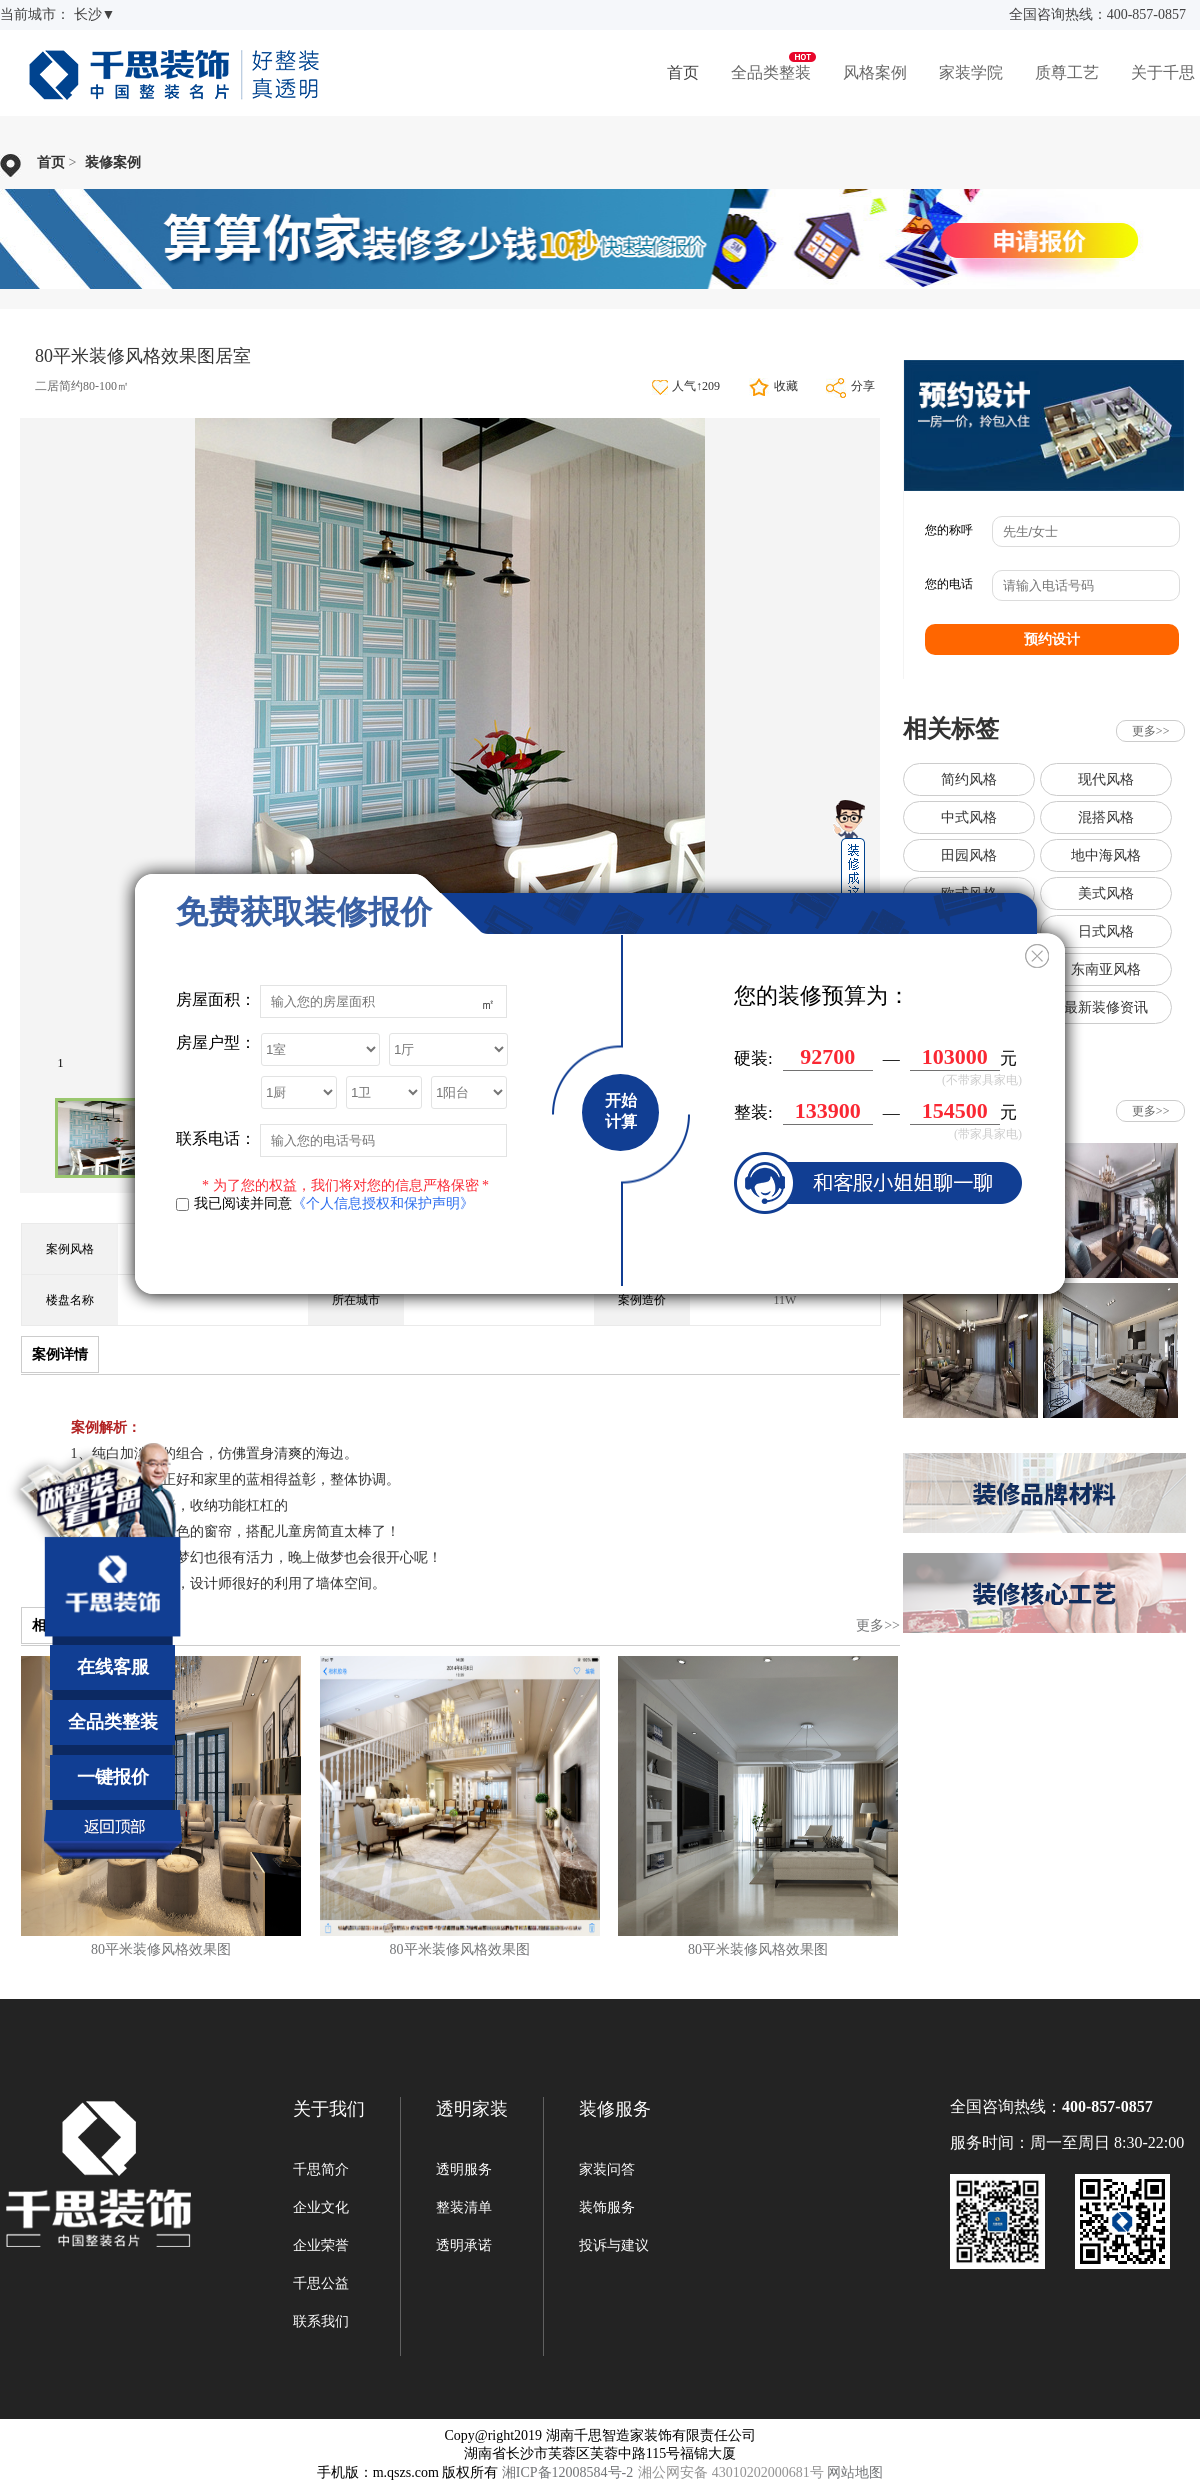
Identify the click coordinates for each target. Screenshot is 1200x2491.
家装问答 (607, 2169)
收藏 (786, 386)
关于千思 (1163, 72)
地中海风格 (1106, 855)
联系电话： (216, 1138)
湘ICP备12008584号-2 (567, 2472)
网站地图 (855, 2472)
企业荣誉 (321, 2245)
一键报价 (113, 1777)
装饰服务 (607, 2207)
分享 (863, 386)
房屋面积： (216, 999)
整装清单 (464, 2207)
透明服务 (464, 2169)
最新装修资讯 (1106, 1007)
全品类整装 (771, 72)
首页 (683, 72)
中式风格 (969, 817)
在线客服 (113, 1667)
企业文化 (321, 2207)
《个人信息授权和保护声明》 (383, 1203)
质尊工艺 (1067, 72)
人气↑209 (696, 386)
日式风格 (1106, 931)
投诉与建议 (614, 2245)
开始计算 (621, 1111)
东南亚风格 (1106, 969)
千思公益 (321, 2283)
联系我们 (321, 2321)
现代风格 (1106, 779)
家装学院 (971, 72)
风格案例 (875, 72)
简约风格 (969, 779)
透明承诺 (464, 2245)
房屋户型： (216, 1042)
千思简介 (321, 2169)
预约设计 (1052, 639)
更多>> (878, 1625)
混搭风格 (1106, 817)
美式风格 (1106, 893)
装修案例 (113, 162)
